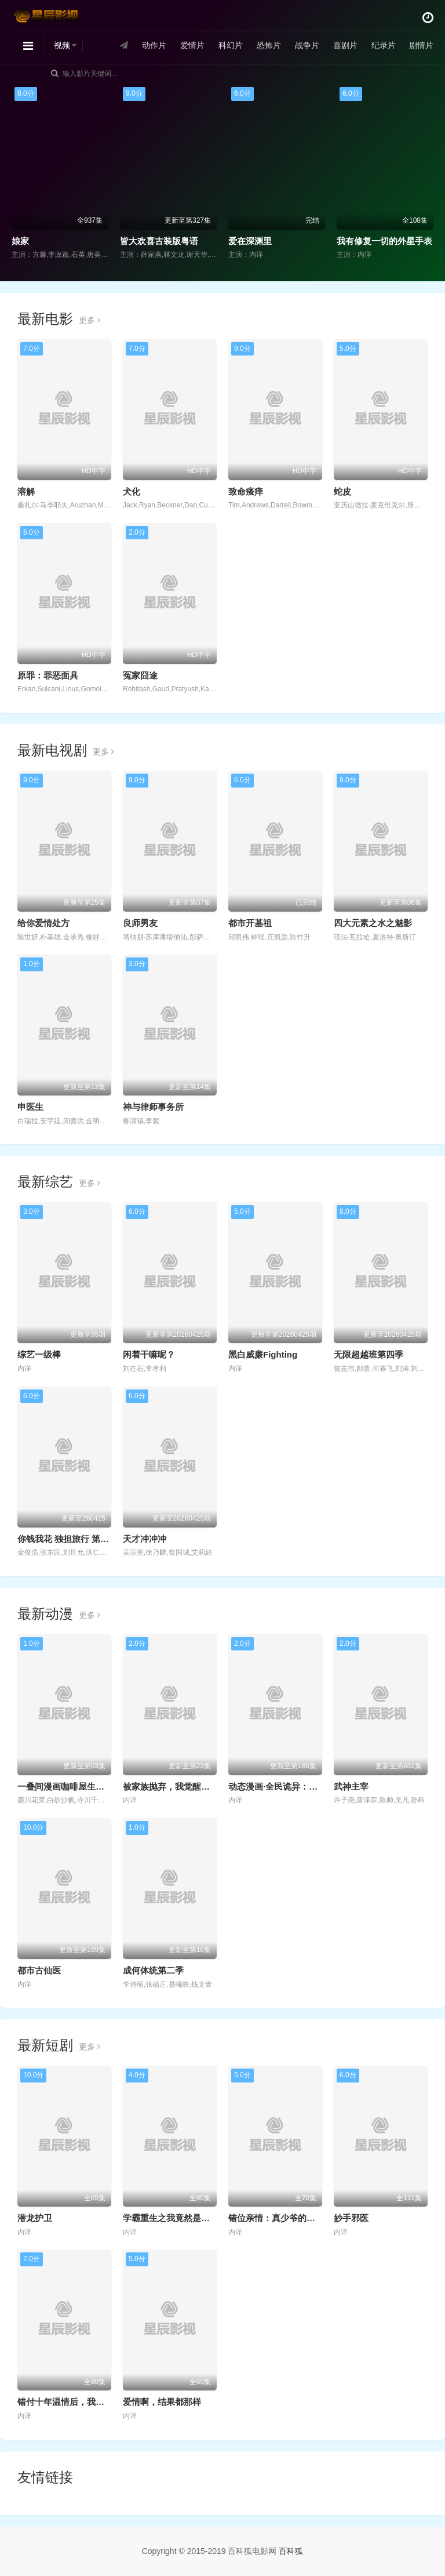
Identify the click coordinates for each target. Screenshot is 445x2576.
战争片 (306, 45)
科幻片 (230, 45)
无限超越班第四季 (368, 1354)
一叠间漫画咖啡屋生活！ (65, 1786)
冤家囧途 (140, 675)
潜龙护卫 (34, 2218)
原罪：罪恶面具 (47, 675)
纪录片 (383, 45)
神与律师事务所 (153, 1107)
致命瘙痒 (245, 491)
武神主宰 (351, 1786)
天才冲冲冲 (144, 1539)
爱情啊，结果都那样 (162, 2402)
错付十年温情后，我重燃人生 (73, 2402)
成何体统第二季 (153, 1970)
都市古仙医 (39, 1970)
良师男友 (140, 923)
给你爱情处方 (43, 923)
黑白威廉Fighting (262, 1354)
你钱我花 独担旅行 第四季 (67, 1539)
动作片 (154, 45)
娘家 (20, 241)
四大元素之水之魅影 (373, 923)
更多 (89, 320)
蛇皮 (342, 491)
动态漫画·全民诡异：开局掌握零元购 (299, 1786)
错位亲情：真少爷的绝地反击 (284, 2218)
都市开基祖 (250, 923)
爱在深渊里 (250, 241)
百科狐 (291, 2551)
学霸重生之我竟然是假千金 (175, 2218)
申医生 (30, 1107)
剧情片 (421, 45)
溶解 (26, 491)
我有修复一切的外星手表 (384, 241)
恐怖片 (268, 45)
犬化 (131, 491)
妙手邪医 (351, 2218)
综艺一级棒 (39, 1354)
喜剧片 (345, 45)
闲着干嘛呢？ (149, 1354)
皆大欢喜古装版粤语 (159, 241)
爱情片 (192, 45)
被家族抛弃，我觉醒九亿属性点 (184, 1786)
